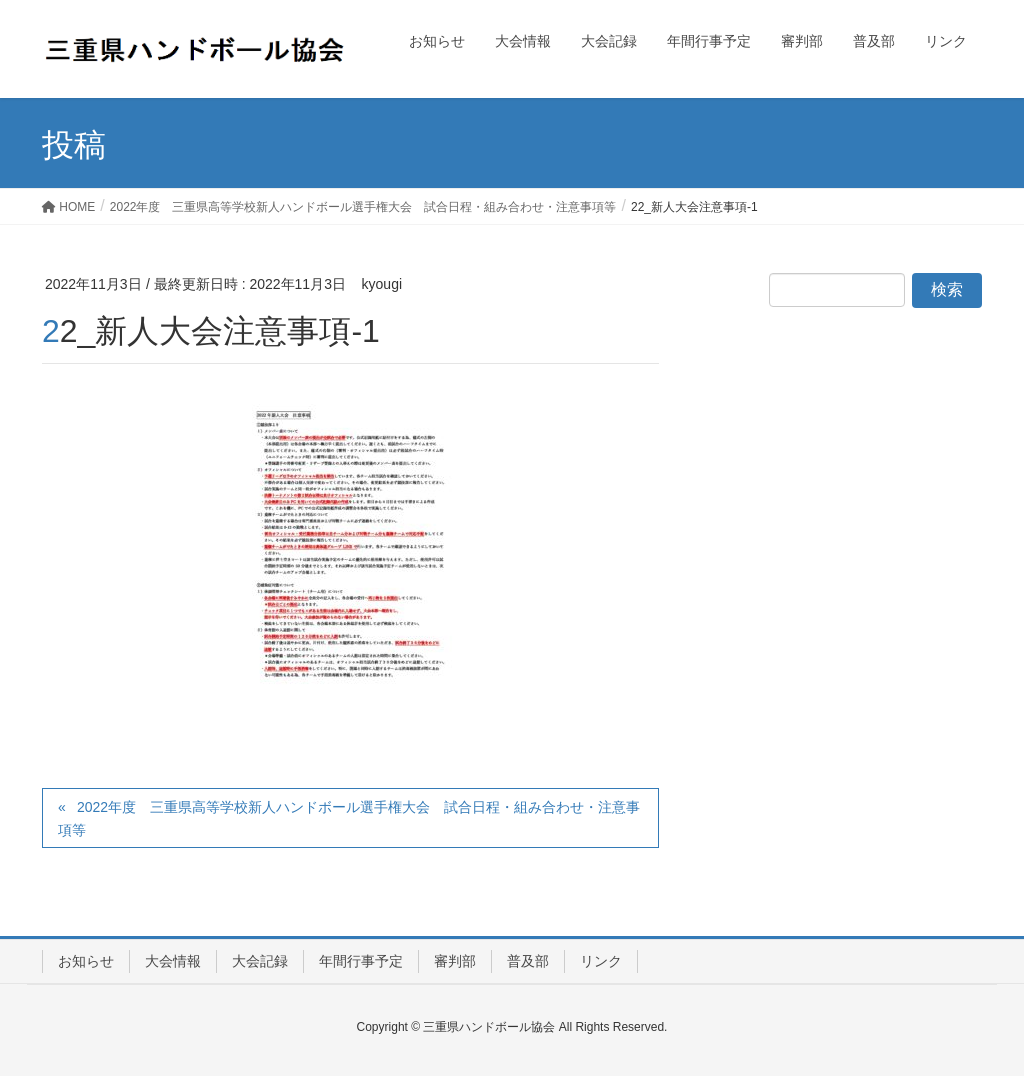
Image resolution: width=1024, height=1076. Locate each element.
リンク (601, 961)
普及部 (528, 961)
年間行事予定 (361, 961)
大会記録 (260, 961)
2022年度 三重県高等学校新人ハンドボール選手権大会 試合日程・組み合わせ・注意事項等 (349, 818)
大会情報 (173, 961)
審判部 (455, 961)
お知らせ (86, 961)
